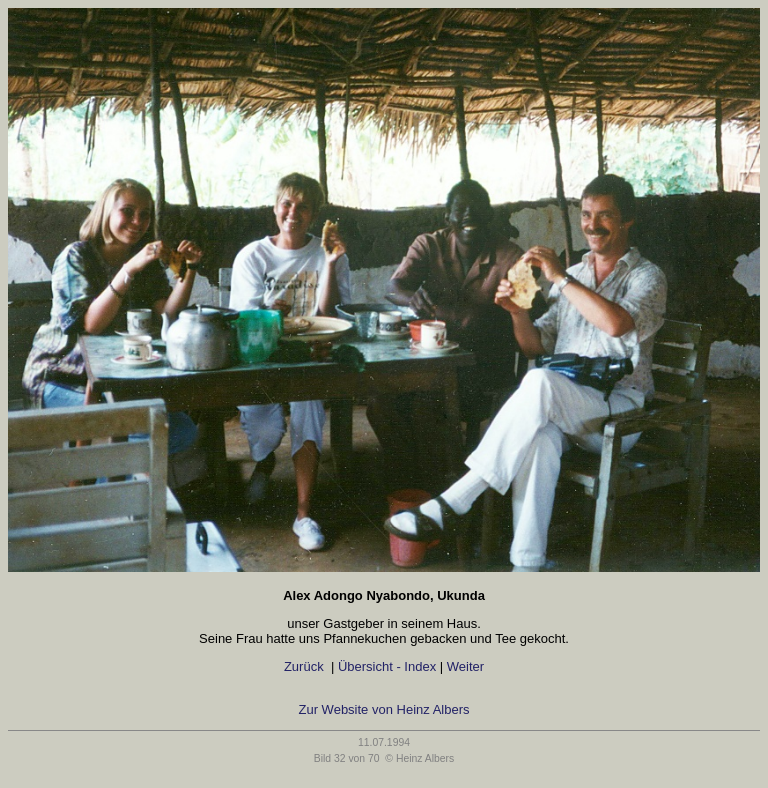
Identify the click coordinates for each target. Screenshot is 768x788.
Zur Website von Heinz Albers (384, 709)
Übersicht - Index (387, 666)
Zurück (303, 666)
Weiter (469, 666)
